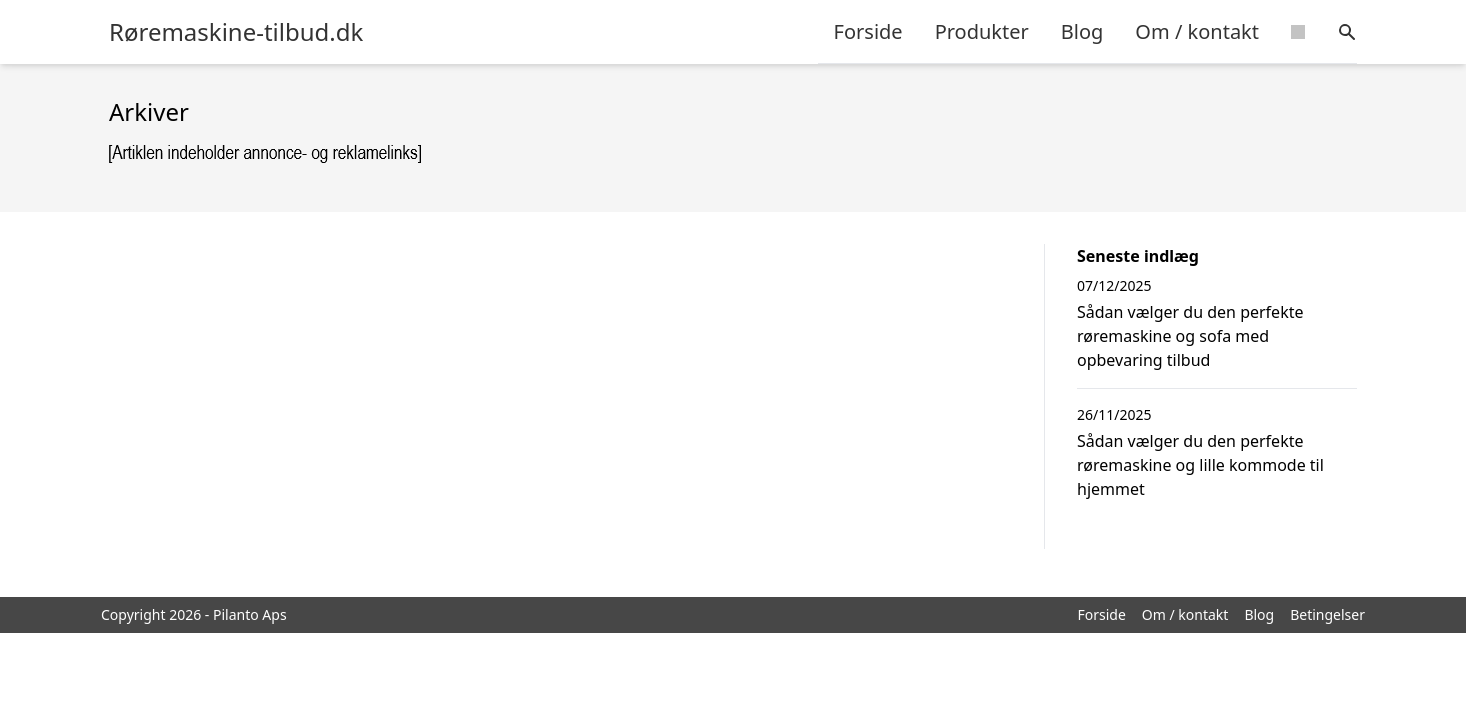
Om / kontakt (1197, 31)
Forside (868, 31)
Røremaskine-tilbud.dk (236, 32)
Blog (1082, 31)
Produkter (982, 31)
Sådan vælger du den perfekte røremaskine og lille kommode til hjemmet (1200, 465)
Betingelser (1327, 614)
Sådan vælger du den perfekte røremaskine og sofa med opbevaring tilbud (1190, 336)
